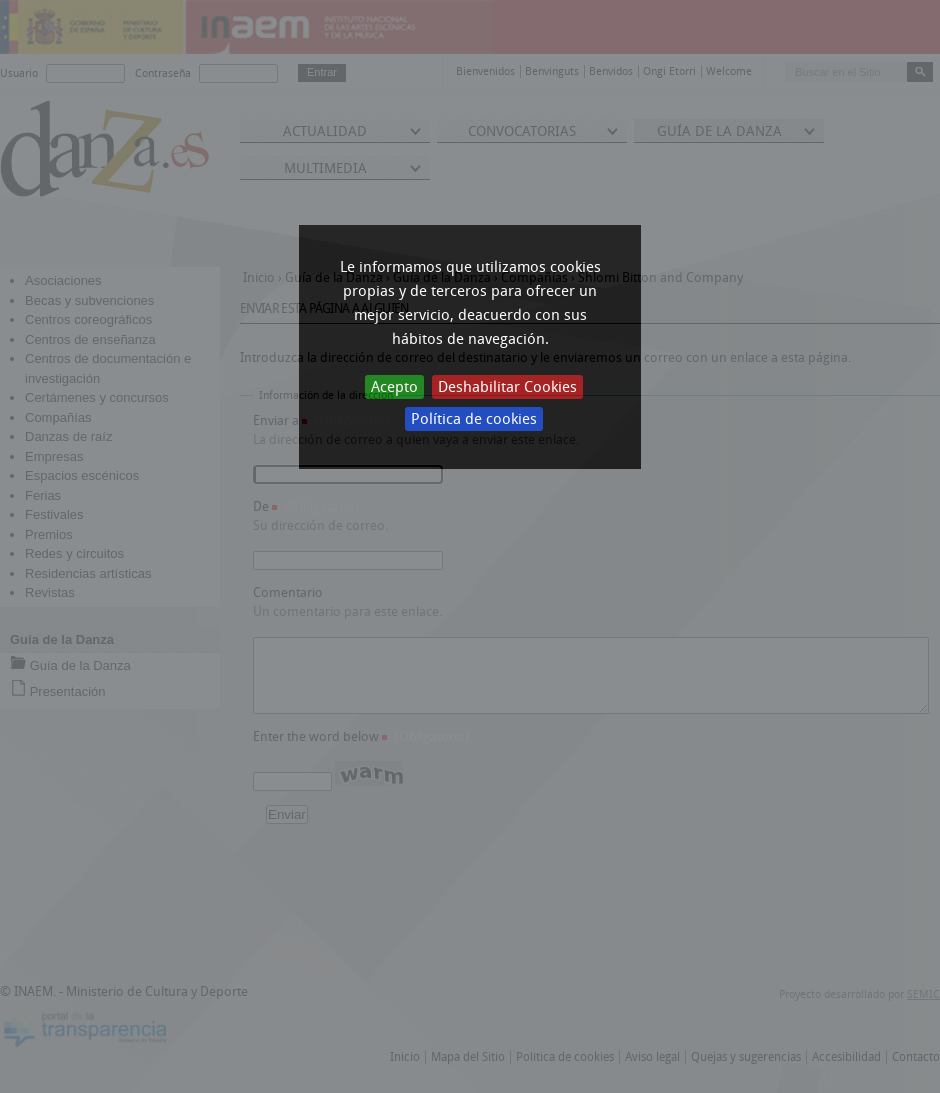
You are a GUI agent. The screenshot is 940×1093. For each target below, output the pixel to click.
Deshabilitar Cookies (507, 387)
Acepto (394, 387)
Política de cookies (474, 419)
